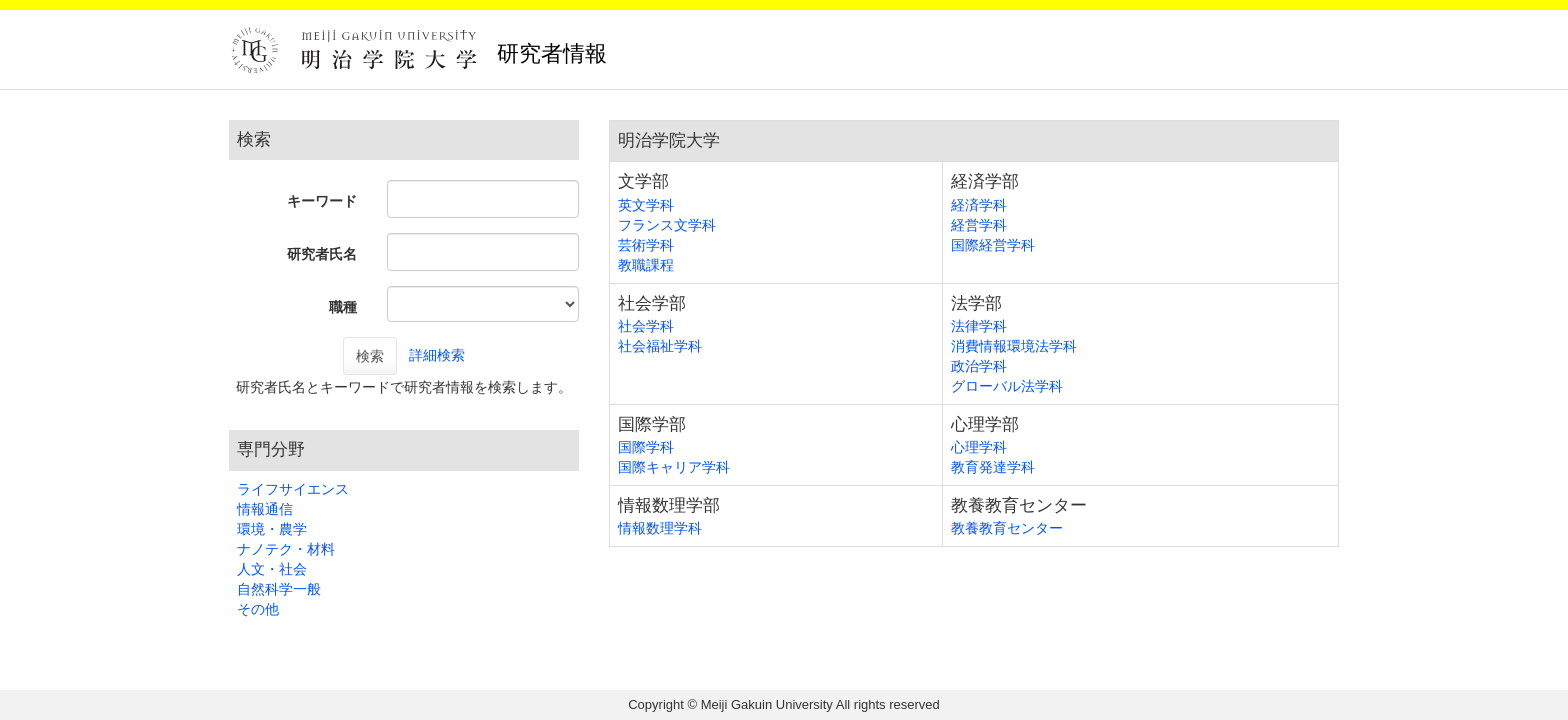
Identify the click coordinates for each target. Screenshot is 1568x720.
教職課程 (646, 265)
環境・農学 (272, 529)
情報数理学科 (660, 528)
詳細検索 (437, 355)
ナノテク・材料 (286, 549)
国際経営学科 (993, 245)
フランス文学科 (667, 225)
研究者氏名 (322, 254)
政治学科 (979, 366)
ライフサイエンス (293, 489)
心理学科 (979, 447)
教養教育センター (1007, 528)
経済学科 (979, 205)
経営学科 (979, 225)
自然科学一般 (279, 589)
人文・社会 (272, 569)
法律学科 (979, 326)
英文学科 (646, 205)
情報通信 (265, 509)
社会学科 (646, 326)
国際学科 (646, 447)
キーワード (322, 201)
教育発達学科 (993, 467)
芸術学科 (646, 245)
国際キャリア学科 (674, 467)
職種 (343, 307)
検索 (370, 356)
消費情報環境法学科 (1014, 346)
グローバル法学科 (1007, 386)
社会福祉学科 (660, 346)
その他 (258, 609)
